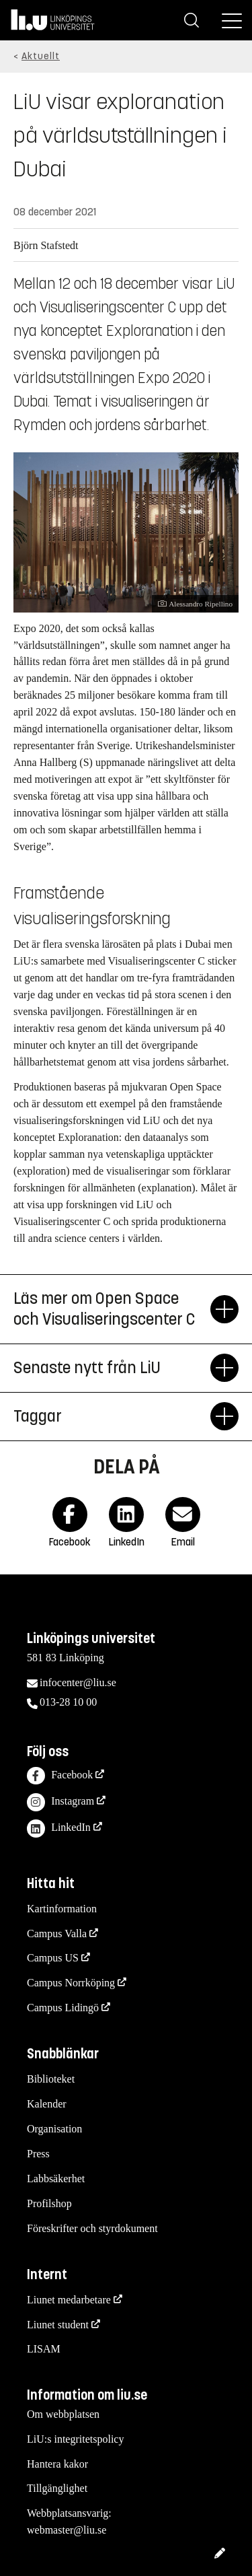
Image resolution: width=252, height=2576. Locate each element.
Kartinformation (62, 1908)
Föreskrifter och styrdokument (92, 2228)
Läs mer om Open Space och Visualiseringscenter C (111, 1308)
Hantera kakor (57, 2464)
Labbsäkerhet (56, 2178)
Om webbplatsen (63, 2414)
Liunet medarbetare (69, 2299)
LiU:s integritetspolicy (75, 2439)
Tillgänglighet (57, 2488)
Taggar (111, 1416)
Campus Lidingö (63, 2007)
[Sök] (191, 20)
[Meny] (232, 20)
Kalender (47, 2104)
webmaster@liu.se (66, 2530)
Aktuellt (41, 56)
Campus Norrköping (71, 1982)
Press (38, 2153)
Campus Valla (57, 1933)
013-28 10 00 (68, 1702)
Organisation (54, 2128)
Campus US (53, 1957)
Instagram (60, 1802)
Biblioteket (51, 2079)
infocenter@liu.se (78, 1682)
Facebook (60, 1776)
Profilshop (49, 2203)
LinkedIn (59, 1828)
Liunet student (58, 2324)
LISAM (43, 2349)
